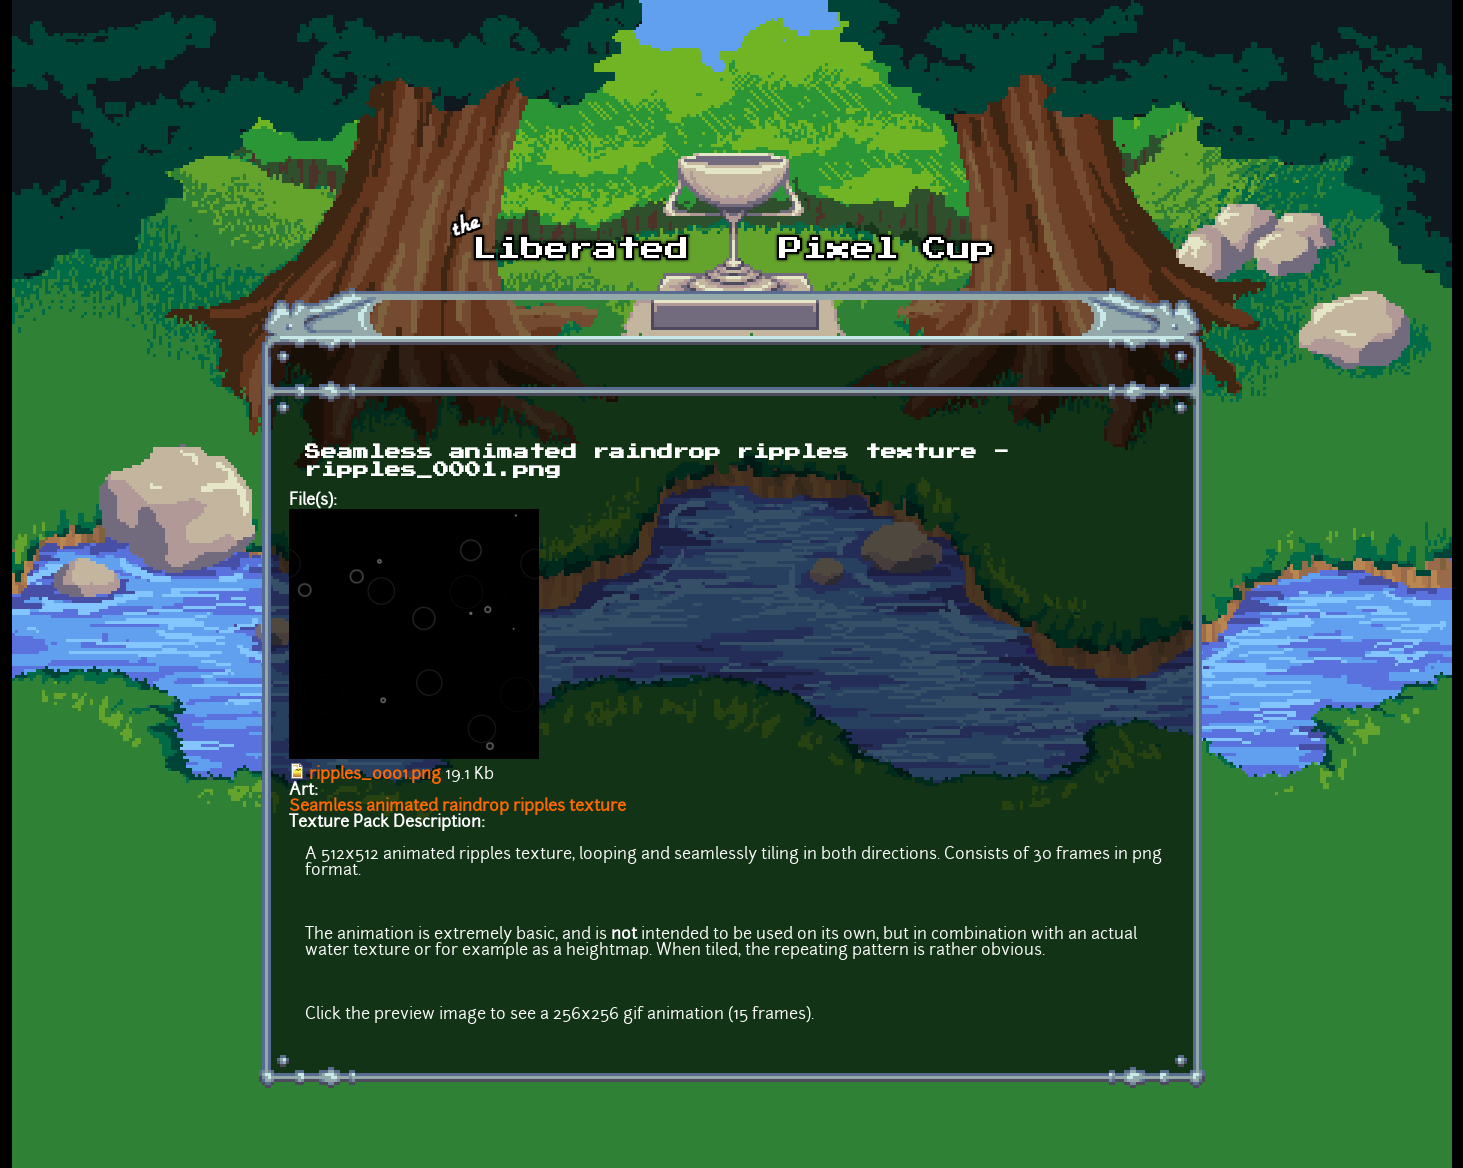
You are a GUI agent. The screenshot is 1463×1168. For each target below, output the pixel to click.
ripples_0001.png (375, 775)
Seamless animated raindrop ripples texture (457, 807)
